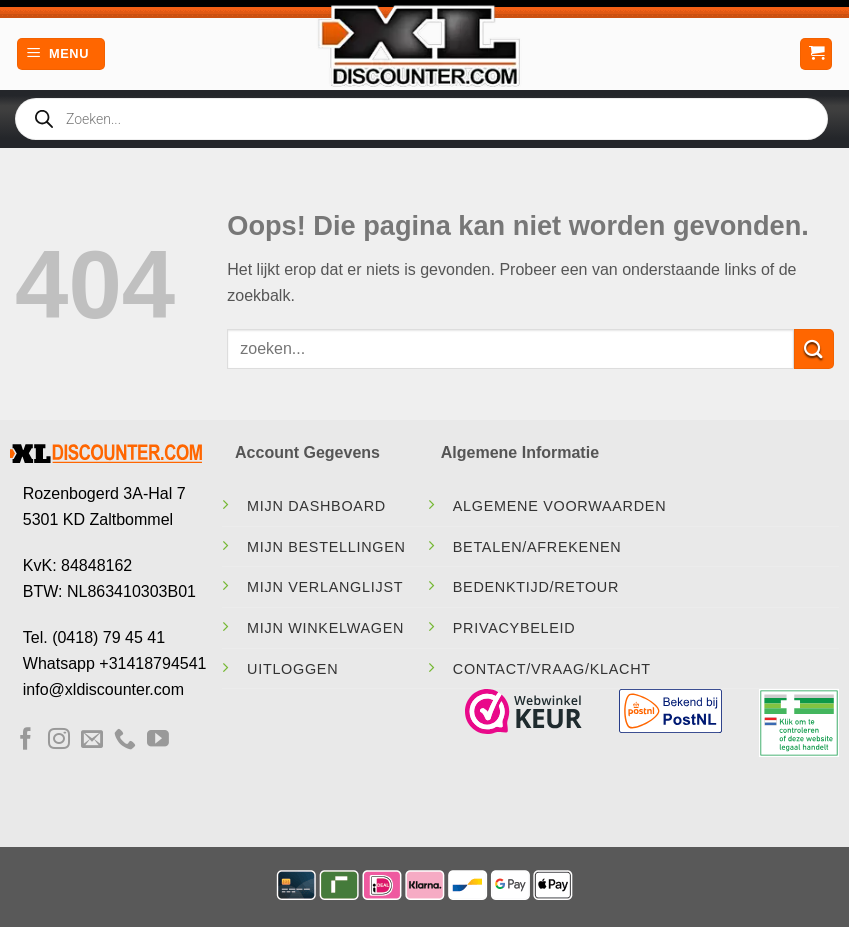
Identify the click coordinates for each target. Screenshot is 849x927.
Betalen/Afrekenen (537, 547)
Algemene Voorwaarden (560, 506)
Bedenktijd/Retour (536, 587)
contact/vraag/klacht (552, 669)
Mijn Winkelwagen (325, 628)
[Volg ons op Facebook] (26, 740)
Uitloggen (292, 669)
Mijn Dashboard (316, 506)
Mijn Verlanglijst (325, 587)
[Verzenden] (814, 348)
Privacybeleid (514, 628)
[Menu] (61, 54)
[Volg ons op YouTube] (158, 740)
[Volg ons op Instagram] (59, 740)
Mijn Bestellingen (326, 547)
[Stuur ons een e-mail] (92, 740)
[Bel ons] (125, 740)
